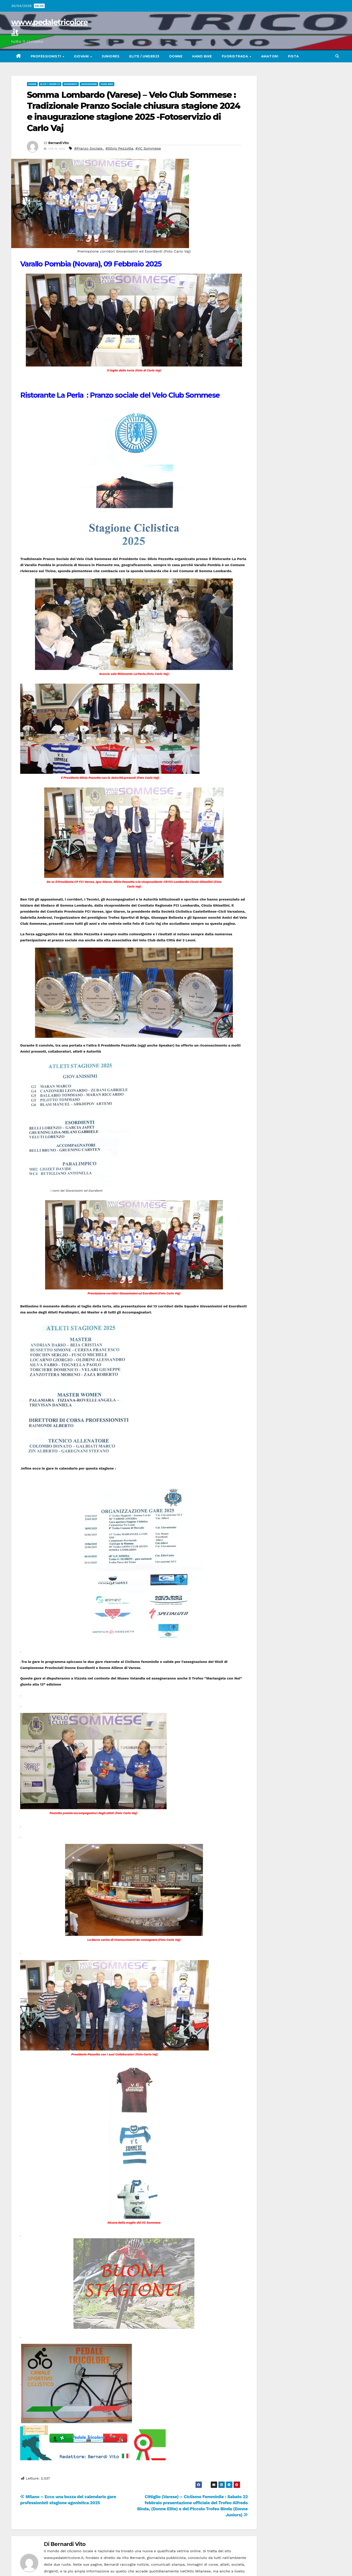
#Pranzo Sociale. (88, 148)
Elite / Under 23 (50, 84)
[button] (337, 56)
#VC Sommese (148, 148)
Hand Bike (202, 56)
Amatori (269, 56)
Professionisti (46, 56)
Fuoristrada (235, 56)
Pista (293, 56)
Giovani (82, 56)
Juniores (110, 56)
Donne (176, 56)
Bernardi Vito (58, 143)
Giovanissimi (89, 84)
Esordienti (70, 84)
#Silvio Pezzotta (119, 148)
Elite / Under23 (144, 56)
